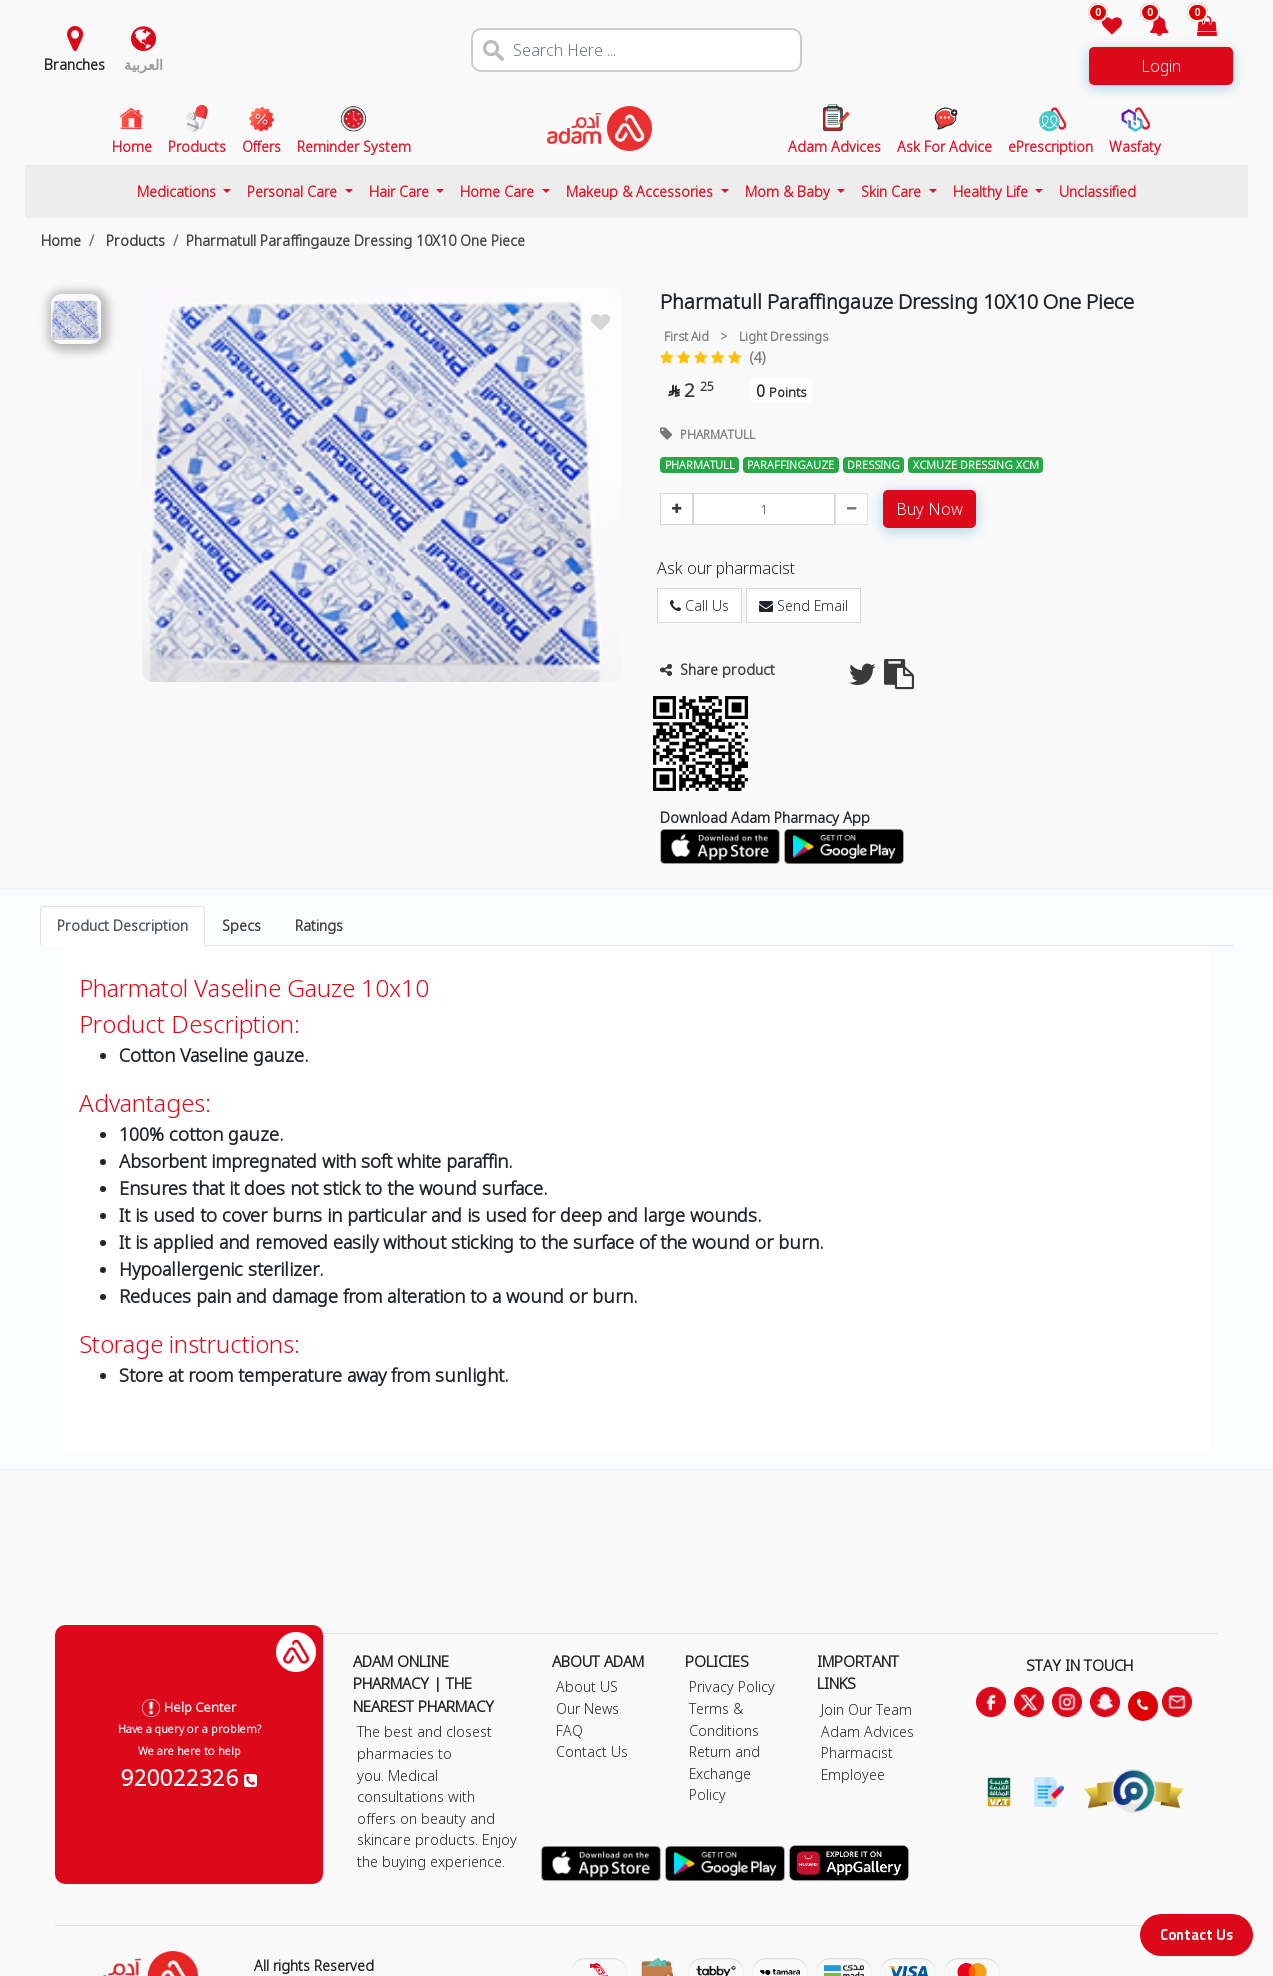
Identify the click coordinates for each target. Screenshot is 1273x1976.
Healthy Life (992, 191)
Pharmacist (857, 1752)
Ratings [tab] (319, 925)
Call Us (699, 605)
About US (587, 1686)
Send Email (803, 605)
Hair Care (401, 191)
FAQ (569, 1730)
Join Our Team (866, 1709)
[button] (1147, 27)
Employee (853, 1774)
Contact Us (1196, 1934)
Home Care (499, 191)
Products (133, 240)
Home (61, 240)
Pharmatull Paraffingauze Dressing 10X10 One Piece (355, 240)
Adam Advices (867, 1731)
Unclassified (1097, 191)
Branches (74, 64)
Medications (178, 191)
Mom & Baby (789, 191)
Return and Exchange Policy (724, 1773)
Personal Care (294, 191)
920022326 (189, 1777)
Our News (587, 1708)
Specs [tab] (241, 925)
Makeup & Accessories (641, 191)
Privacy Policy (732, 1686)
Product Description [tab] (122, 925)
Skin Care (893, 191)
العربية (143, 64)
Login (1161, 66)
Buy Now (929, 509)
